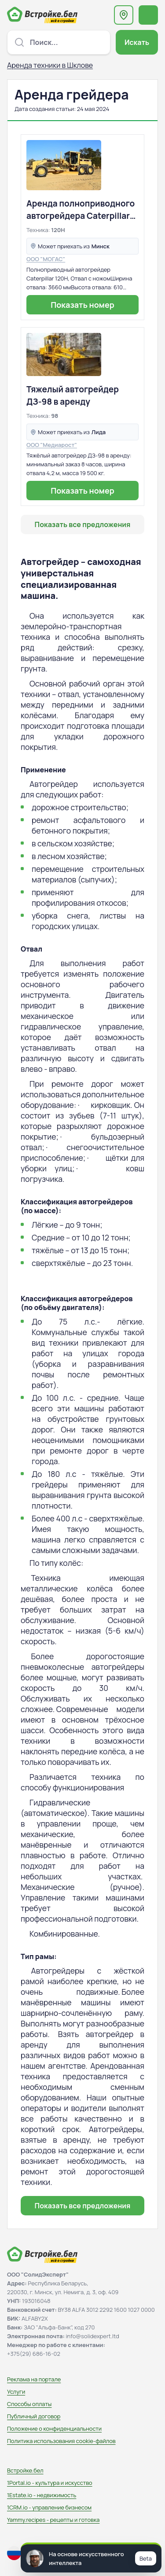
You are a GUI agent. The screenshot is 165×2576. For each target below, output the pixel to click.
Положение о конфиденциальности (54, 2428)
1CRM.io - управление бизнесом (49, 2507)
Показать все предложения (83, 524)
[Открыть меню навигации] (148, 15)
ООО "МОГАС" (45, 259)
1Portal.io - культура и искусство (49, 2483)
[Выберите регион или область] (123, 15)
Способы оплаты (29, 2404)
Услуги (16, 2391)
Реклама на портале (34, 2379)
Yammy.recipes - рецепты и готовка (53, 2520)
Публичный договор (33, 2416)
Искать (137, 42)
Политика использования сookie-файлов (61, 2441)
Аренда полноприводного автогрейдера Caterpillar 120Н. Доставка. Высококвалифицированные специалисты (82, 210)
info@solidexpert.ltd (92, 2336)
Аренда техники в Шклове (50, 65)
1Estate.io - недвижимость (41, 2495)
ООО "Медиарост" (51, 445)
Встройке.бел (25, 2470)
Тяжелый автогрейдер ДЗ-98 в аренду (72, 395)
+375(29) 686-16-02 (33, 2354)
